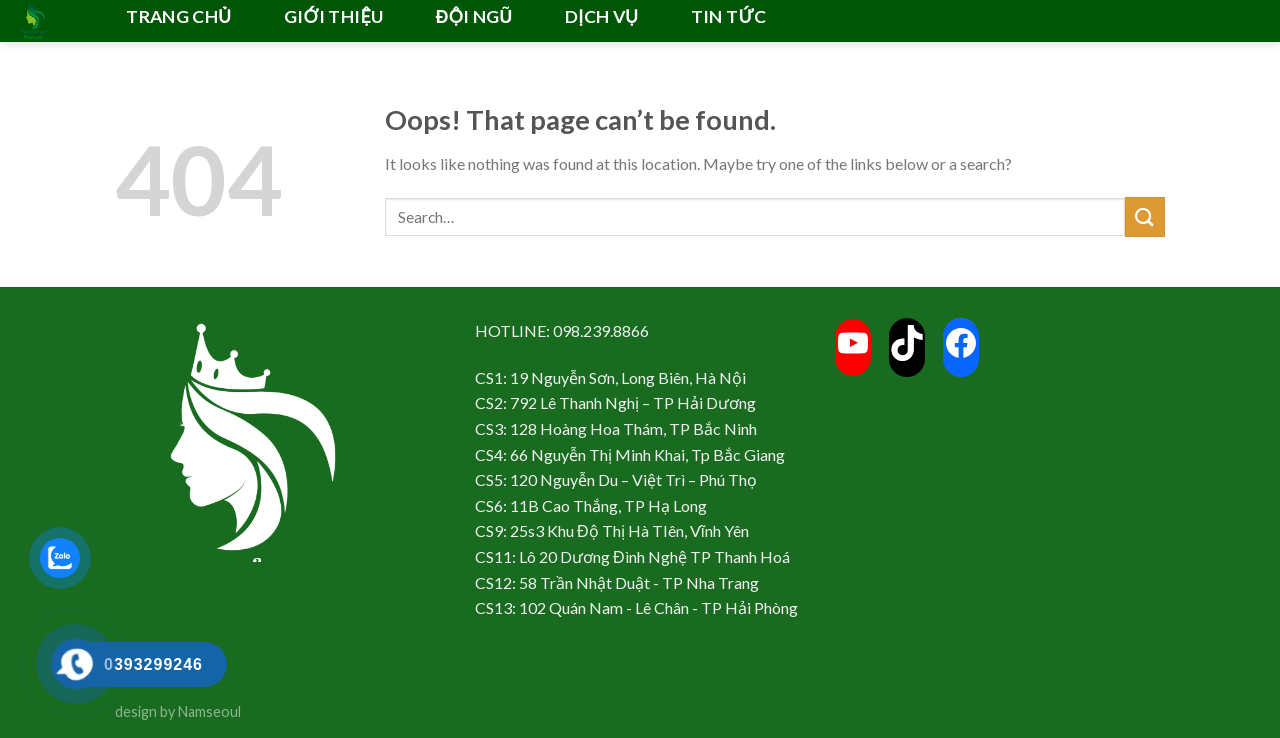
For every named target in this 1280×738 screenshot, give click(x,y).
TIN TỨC (728, 16)
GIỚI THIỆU (334, 16)
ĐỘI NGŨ (474, 16)
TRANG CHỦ (178, 16)
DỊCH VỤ (601, 16)
